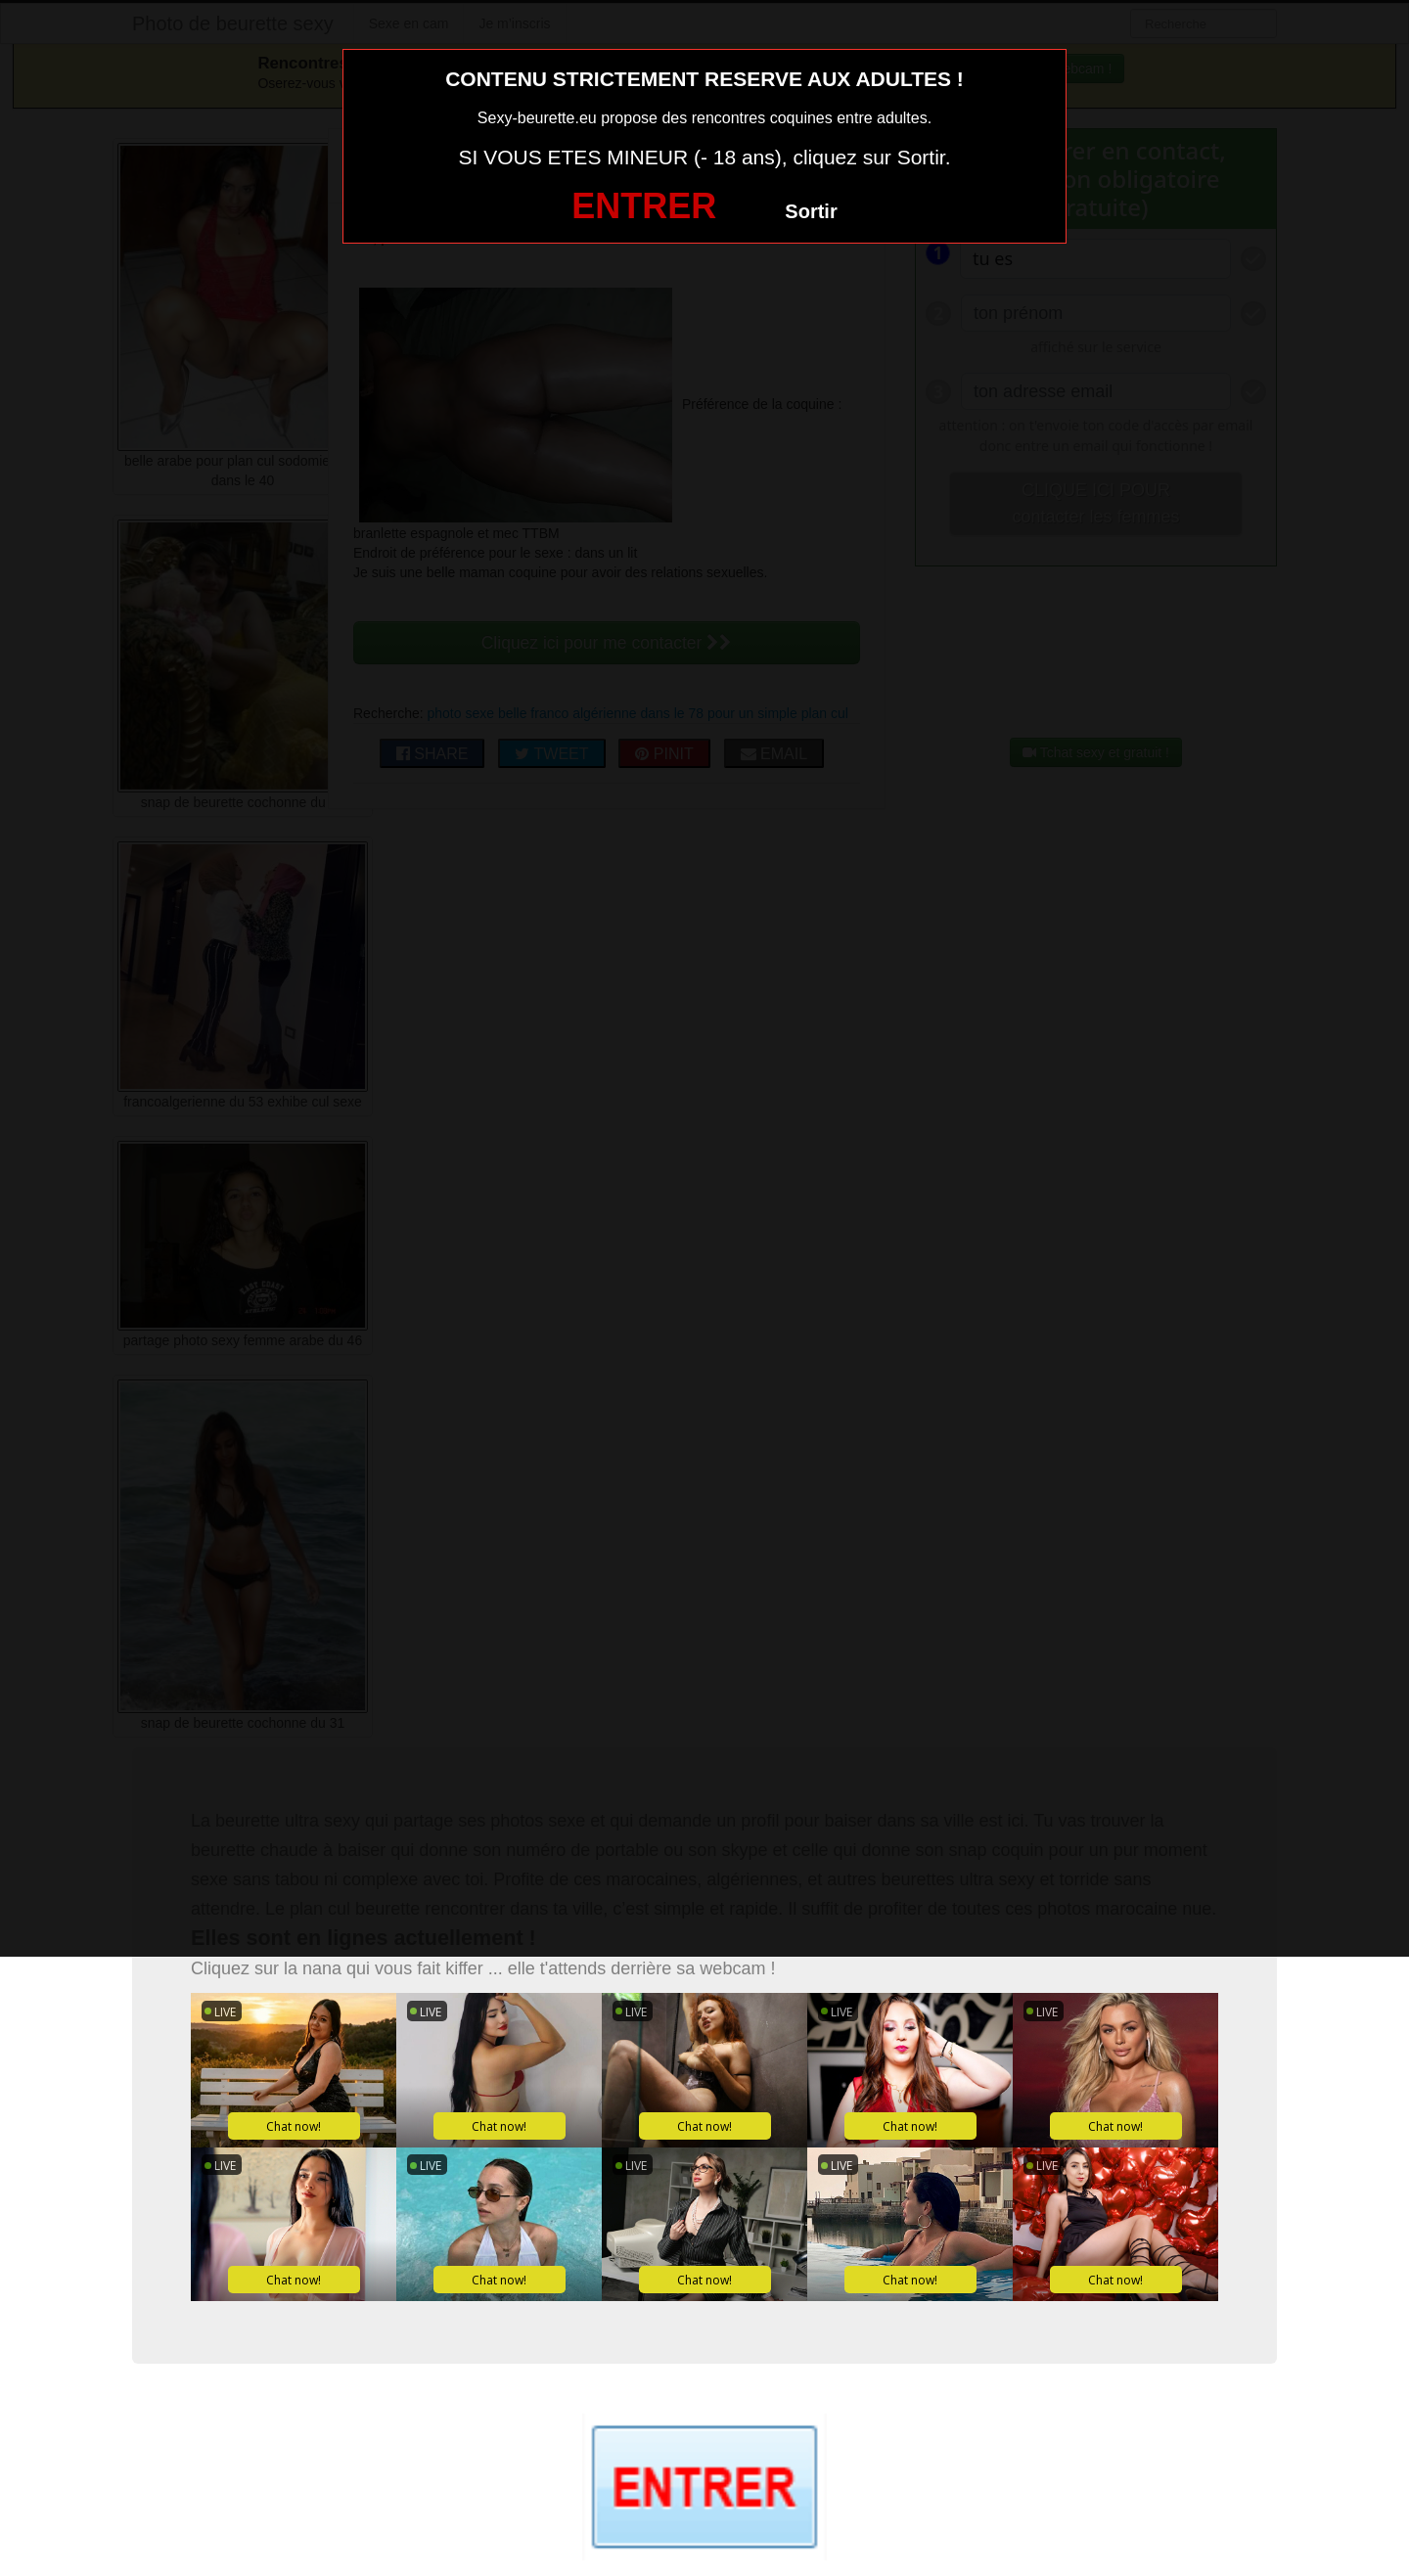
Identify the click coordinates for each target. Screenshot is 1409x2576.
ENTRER (643, 206)
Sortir (811, 211)
